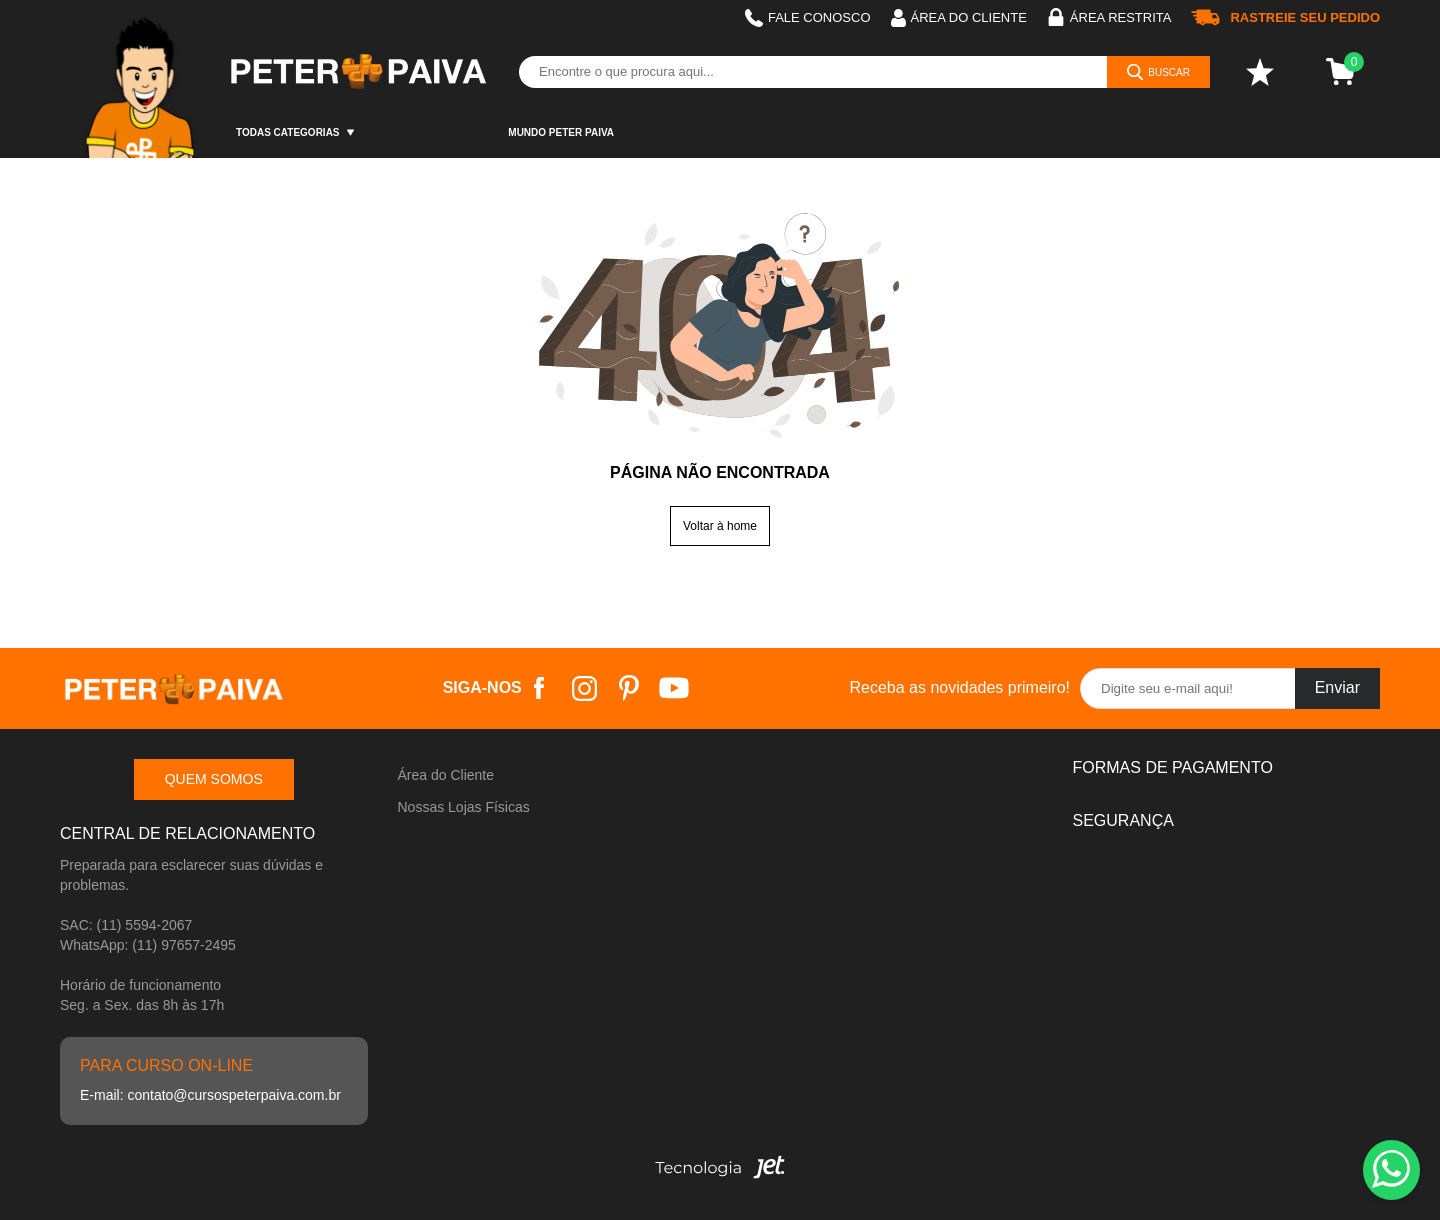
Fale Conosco (808, 18)
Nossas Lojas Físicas (464, 807)
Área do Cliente (446, 775)
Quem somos (214, 779)
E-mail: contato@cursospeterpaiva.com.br (210, 1095)
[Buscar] (1158, 72)
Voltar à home (720, 526)
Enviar (1337, 687)
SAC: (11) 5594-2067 (126, 925)
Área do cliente (959, 18)
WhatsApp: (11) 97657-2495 (148, 945)
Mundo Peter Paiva (561, 132)
